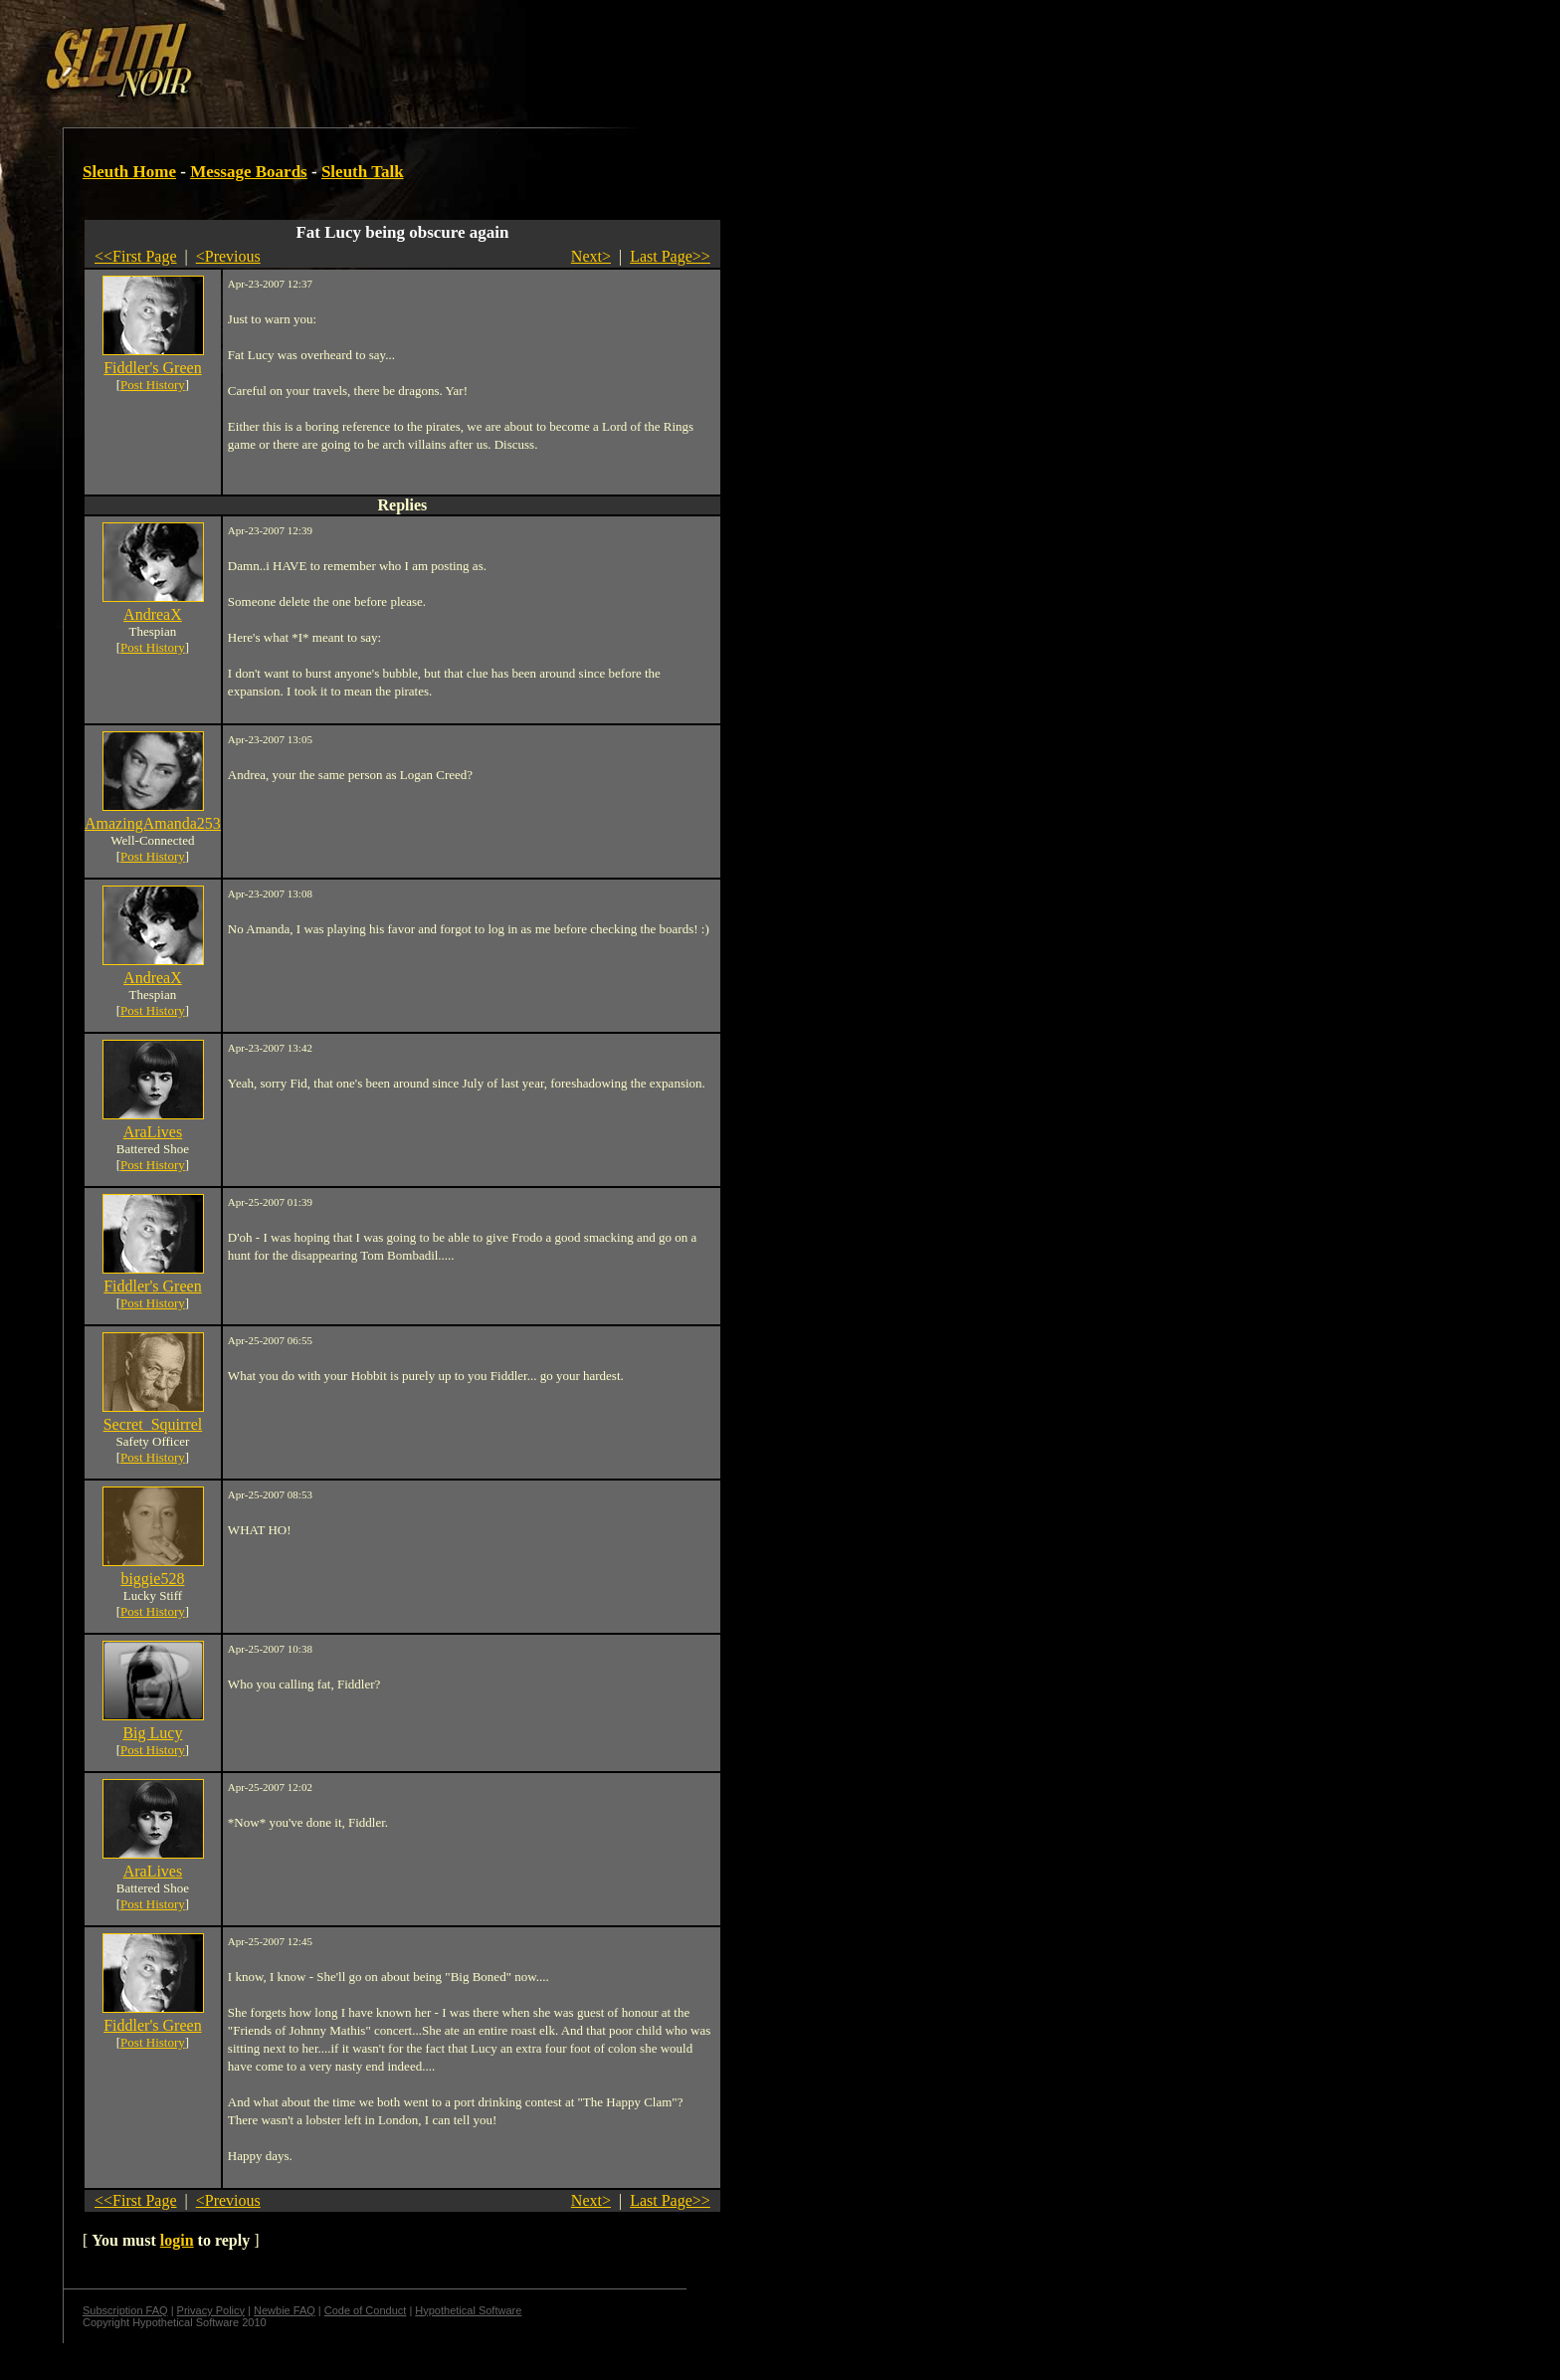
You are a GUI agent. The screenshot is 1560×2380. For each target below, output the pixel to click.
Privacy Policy (211, 2310)
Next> (591, 256)
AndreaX (152, 614)
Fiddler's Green (152, 367)
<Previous (228, 256)
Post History (152, 384)
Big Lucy (152, 1732)
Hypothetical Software (468, 2310)
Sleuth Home (129, 171)
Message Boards (248, 171)
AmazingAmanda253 (153, 823)
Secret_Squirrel (153, 1424)
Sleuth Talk (362, 171)
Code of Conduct (365, 2310)
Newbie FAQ (284, 2310)
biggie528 (152, 1578)
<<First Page (136, 256)
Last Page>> (670, 256)
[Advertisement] (345, 53)
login (177, 2240)
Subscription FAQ (125, 2310)
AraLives (153, 1131)
